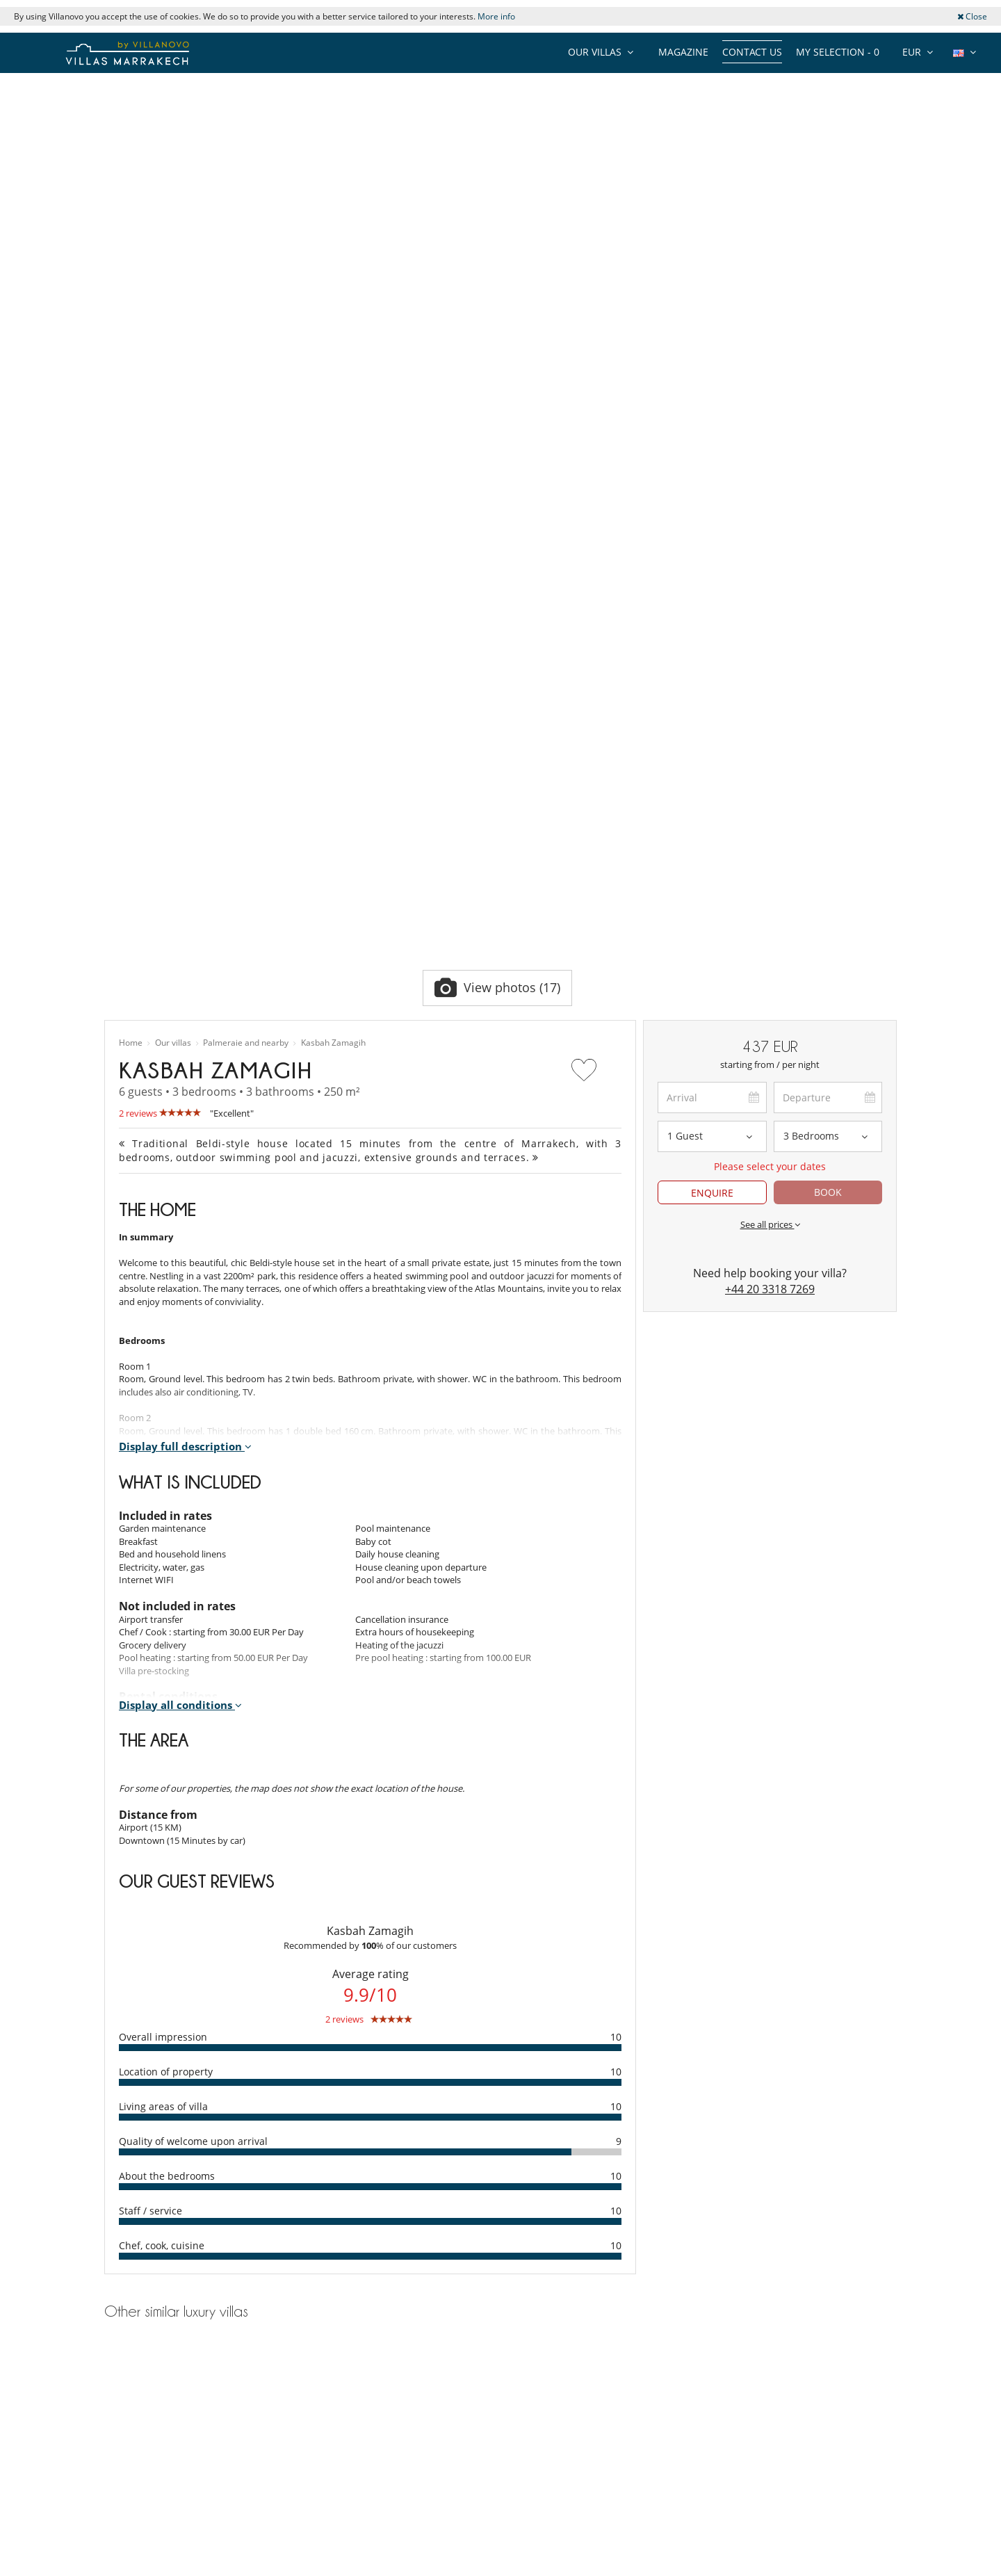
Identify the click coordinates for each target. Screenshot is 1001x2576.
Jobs (113, 2423)
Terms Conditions (140, 2493)
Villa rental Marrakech (149, 2238)
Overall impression (163, 1598)
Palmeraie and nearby (245, 604)
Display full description (185, 1008)
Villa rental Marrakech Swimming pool (182, 2191)
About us (123, 2389)
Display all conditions (180, 1267)
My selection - (837, 51)
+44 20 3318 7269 (770, 851)
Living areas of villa (163, 1668)
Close (972, 16)
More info (496, 16)
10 (615, 1598)
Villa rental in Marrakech (357, 2354)
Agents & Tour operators (155, 2528)
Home (131, 604)
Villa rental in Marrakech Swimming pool (390, 2389)
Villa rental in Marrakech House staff (382, 2371)
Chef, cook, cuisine (161, 1807)
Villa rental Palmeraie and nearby (172, 2160)
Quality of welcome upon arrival (193, 1703)
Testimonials (130, 2406)
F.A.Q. (115, 2458)
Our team (124, 2371)
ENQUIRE (712, 754)
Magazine (683, 51)
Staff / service (150, 1772)
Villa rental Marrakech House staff (173, 2207)
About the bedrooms (167, 1737)
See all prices (770, 786)
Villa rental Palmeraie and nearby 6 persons (193, 2144)
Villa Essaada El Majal (771, 2049)
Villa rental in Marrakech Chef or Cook (385, 2423)
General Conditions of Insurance (170, 2510)
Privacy (119, 2476)
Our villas (173, 604)
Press (115, 2441)
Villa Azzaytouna (230, 2049)
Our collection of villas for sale (165, 2545)
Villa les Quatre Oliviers (500, 2049)
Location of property (166, 1633)
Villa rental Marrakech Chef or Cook (177, 2223)
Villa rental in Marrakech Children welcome (395, 2406)
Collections (126, 2354)
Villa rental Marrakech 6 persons (170, 2176)
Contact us (752, 51)
